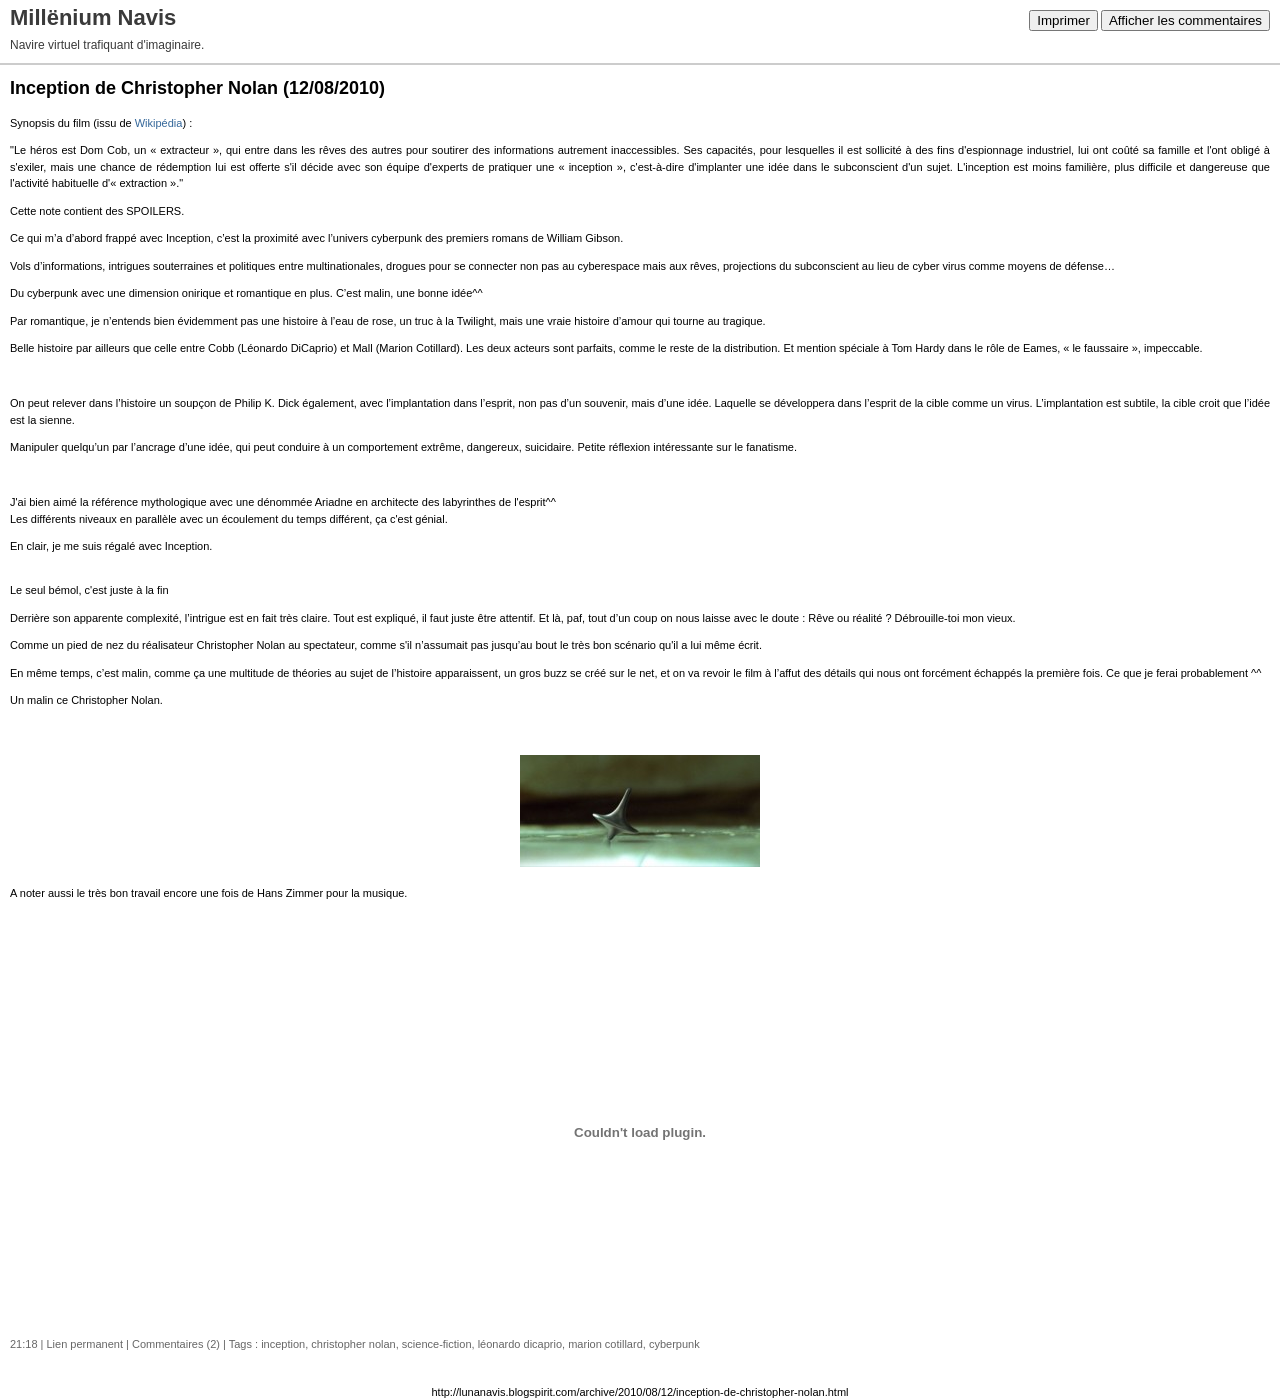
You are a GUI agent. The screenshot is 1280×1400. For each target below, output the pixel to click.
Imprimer (1063, 20)
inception (283, 1344)
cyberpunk (674, 1344)
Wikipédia (159, 123)
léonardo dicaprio (520, 1344)
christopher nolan (353, 1344)
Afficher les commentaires (1185, 20)
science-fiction (437, 1344)
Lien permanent (85, 1344)
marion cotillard (605, 1344)
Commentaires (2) (176, 1344)
